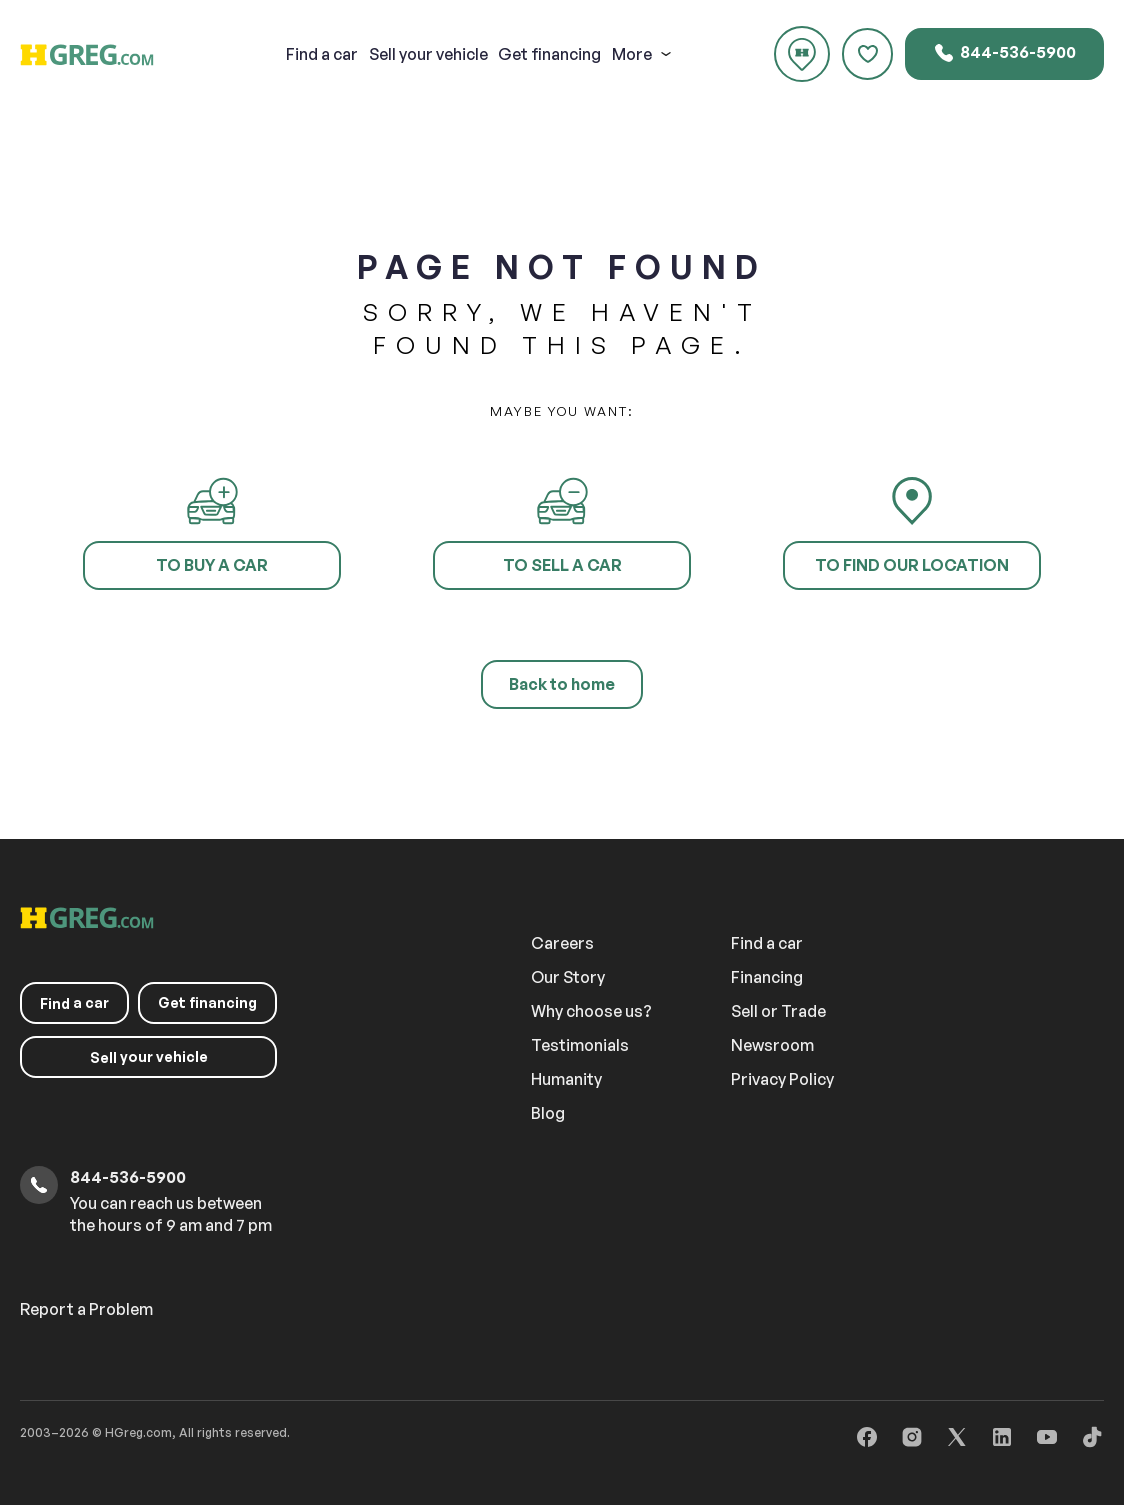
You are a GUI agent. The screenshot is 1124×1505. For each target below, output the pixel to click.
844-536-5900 (1004, 53)
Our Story (568, 977)
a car (322, 54)
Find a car (767, 943)
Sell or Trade (778, 1011)
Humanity (566, 1079)
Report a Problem (86, 1309)
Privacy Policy (782, 1079)
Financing (767, 977)
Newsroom (772, 1045)
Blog (548, 1113)
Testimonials (580, 1045)
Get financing (549, 54)
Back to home (562, 684)
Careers (562, 943)
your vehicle (428, 54)
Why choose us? (591, 1011)
